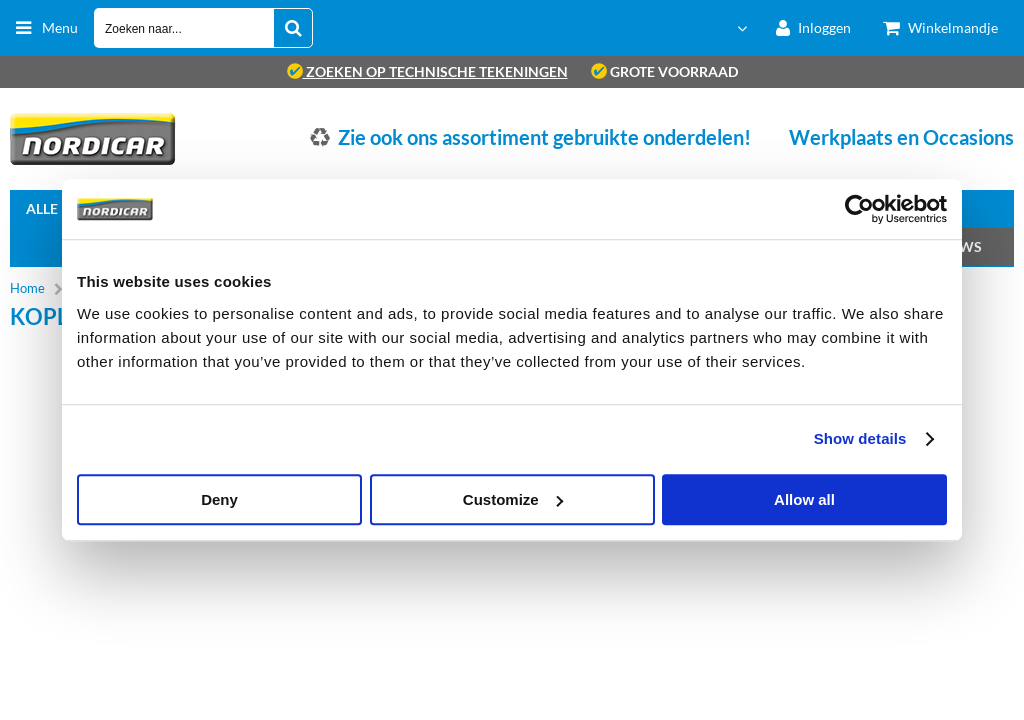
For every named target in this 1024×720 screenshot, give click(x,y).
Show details (860, 438)
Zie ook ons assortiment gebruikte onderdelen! (544, 137)
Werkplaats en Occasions (901, 137)
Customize (513, 499)
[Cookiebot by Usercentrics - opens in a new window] (859, 209)
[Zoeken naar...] (293, 28)
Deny (219, 499)
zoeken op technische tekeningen (427, 71)
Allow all (804, 499)
